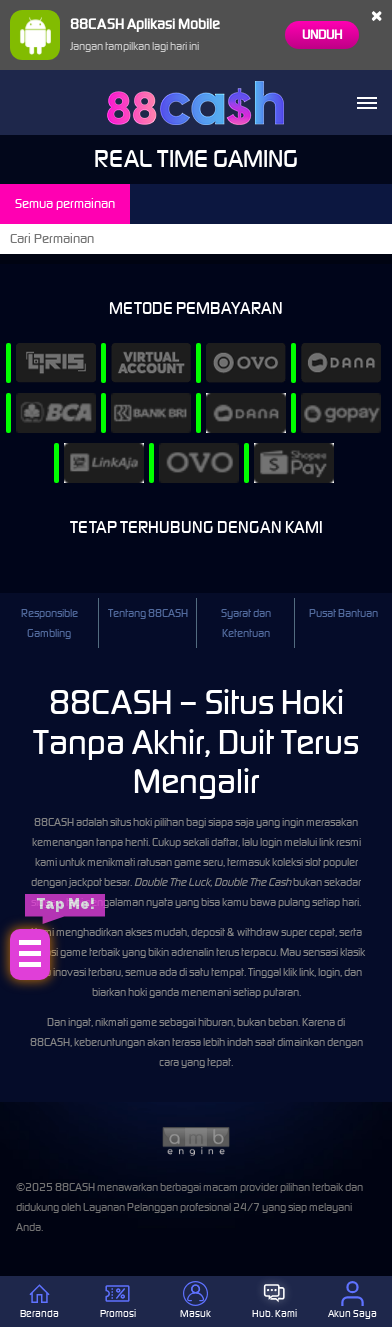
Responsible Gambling (49, 623)
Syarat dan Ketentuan (246, 623)
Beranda (39, 1300)
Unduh (322, 34)
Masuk (195, 1300)
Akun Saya (352, 1300)
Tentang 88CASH (148, 613)
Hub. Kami (274, 1300)
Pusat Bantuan (343, 613)
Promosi (118, 1300)
